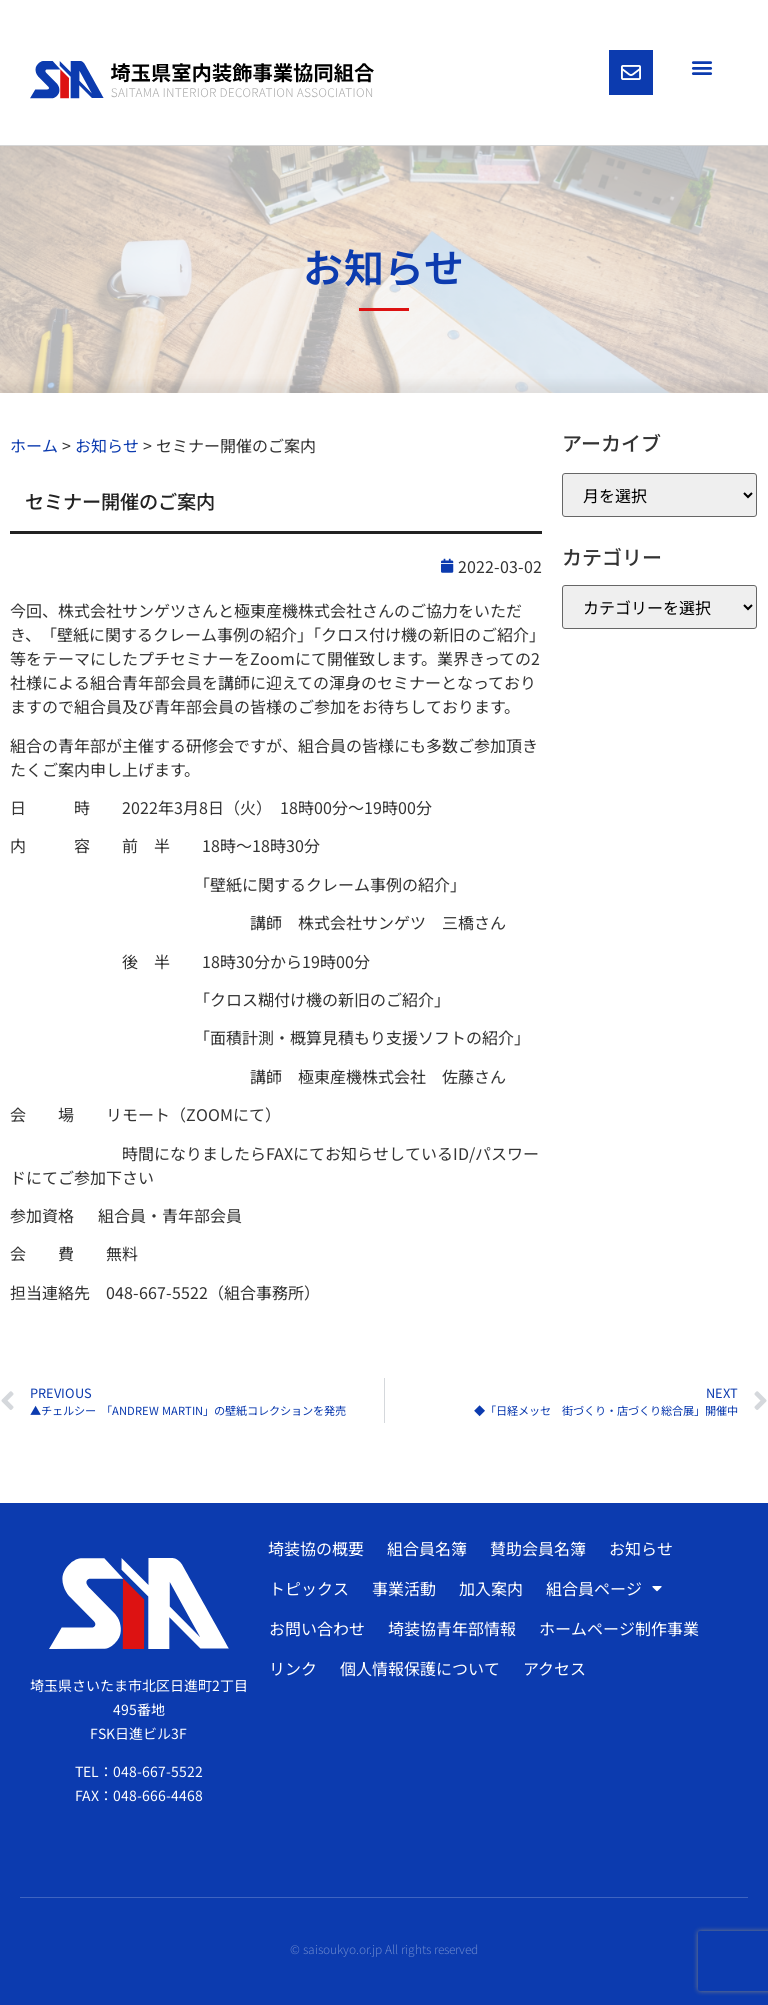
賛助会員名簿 (538, 1548)
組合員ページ (604, 1588)
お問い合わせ (317, 1628)
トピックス (309, 1588)
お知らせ (641, 1548)
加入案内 (491, 1588)
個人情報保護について (420, 1668)
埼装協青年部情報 (452, 1628)
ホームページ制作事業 (619, 1628)
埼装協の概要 (316, 1548)
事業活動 (404, 1588)
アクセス (554, 1668)
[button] (701, 66)
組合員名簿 (427, 1548)
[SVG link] (202, 79)
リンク (293, 1668)
